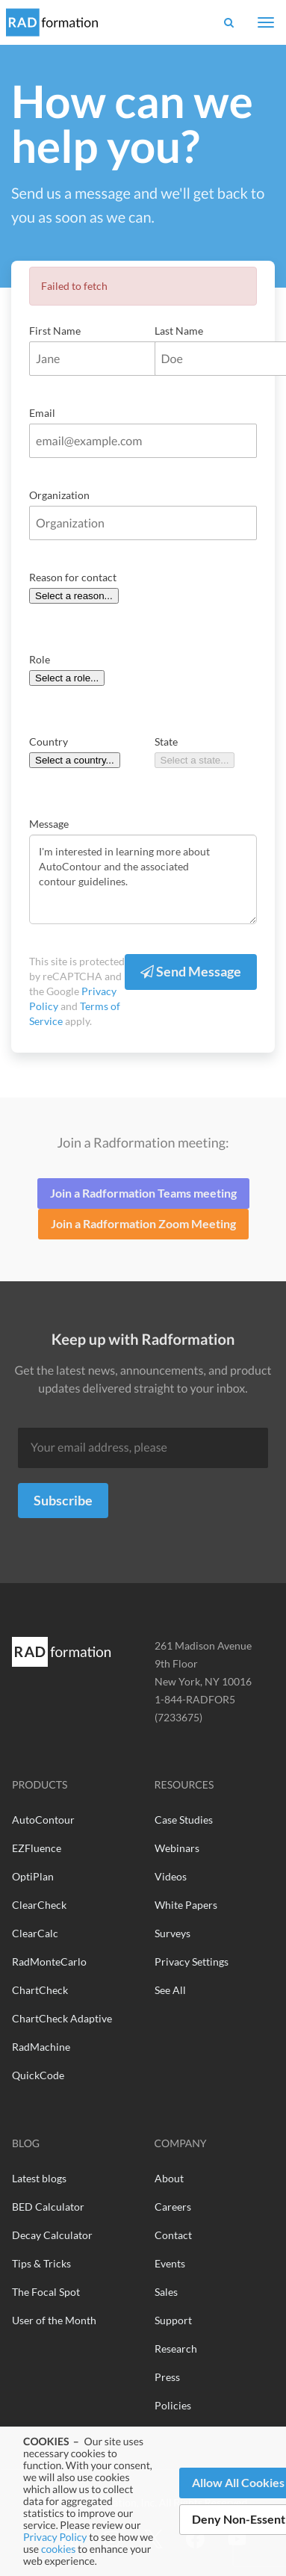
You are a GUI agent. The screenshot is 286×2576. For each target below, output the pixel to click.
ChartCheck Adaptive (62, 2018)
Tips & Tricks (41, 2263)
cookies (58, 2548)
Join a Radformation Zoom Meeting (143, 1223)
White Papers (186, 1904)
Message (49, 823)
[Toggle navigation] (266, 22)
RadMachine (41, 2046)
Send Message (190, 971)
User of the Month (54, 2320)
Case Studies (184, 1819)
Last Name (179, 330)
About (169, 2178)
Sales (166, 2291)
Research (176, 2348)
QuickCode (38, 2075)
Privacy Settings (192, 1961)
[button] (229, 22)
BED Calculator (48, 2206)
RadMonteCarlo (49, 1961)
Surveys (172, 1933)
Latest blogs (39, 2178)
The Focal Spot (46, 2291)
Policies (173, 2405)
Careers (173, 2206)
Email (42, 412)
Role (39, 659)
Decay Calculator (52, 2235)
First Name (55, 330)
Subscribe (63, 1500)
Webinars (177, 1848)
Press (167, 2377)
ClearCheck (39, 1904)
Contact (173, 2235)
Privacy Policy (55, 2536)
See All (170, 1990)
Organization (59, 495)
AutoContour (43, 1819)
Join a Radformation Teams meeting (143, 1193)
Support (173, 2320)
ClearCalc (35, 1933)
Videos (171, 1876)
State (166, 741)
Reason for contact (72, 577)
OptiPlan (33, 1876)
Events (170, 2263)
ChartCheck (40, 1990)
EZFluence (36, 1848)
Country (48, 741)
